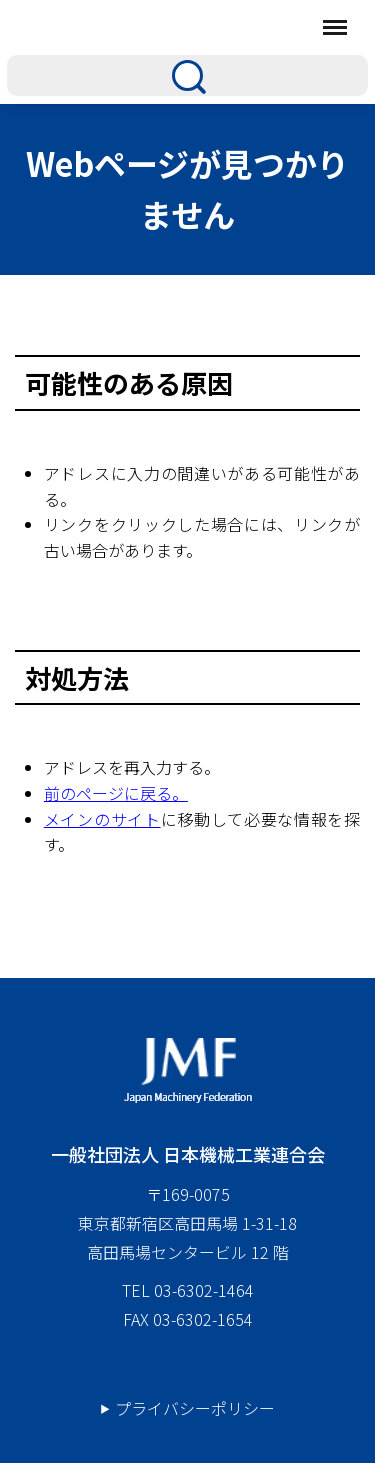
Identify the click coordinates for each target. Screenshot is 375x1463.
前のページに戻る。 (116, 793)
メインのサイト (102, 819)
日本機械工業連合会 (155, 26)
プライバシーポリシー (195, 1408)
